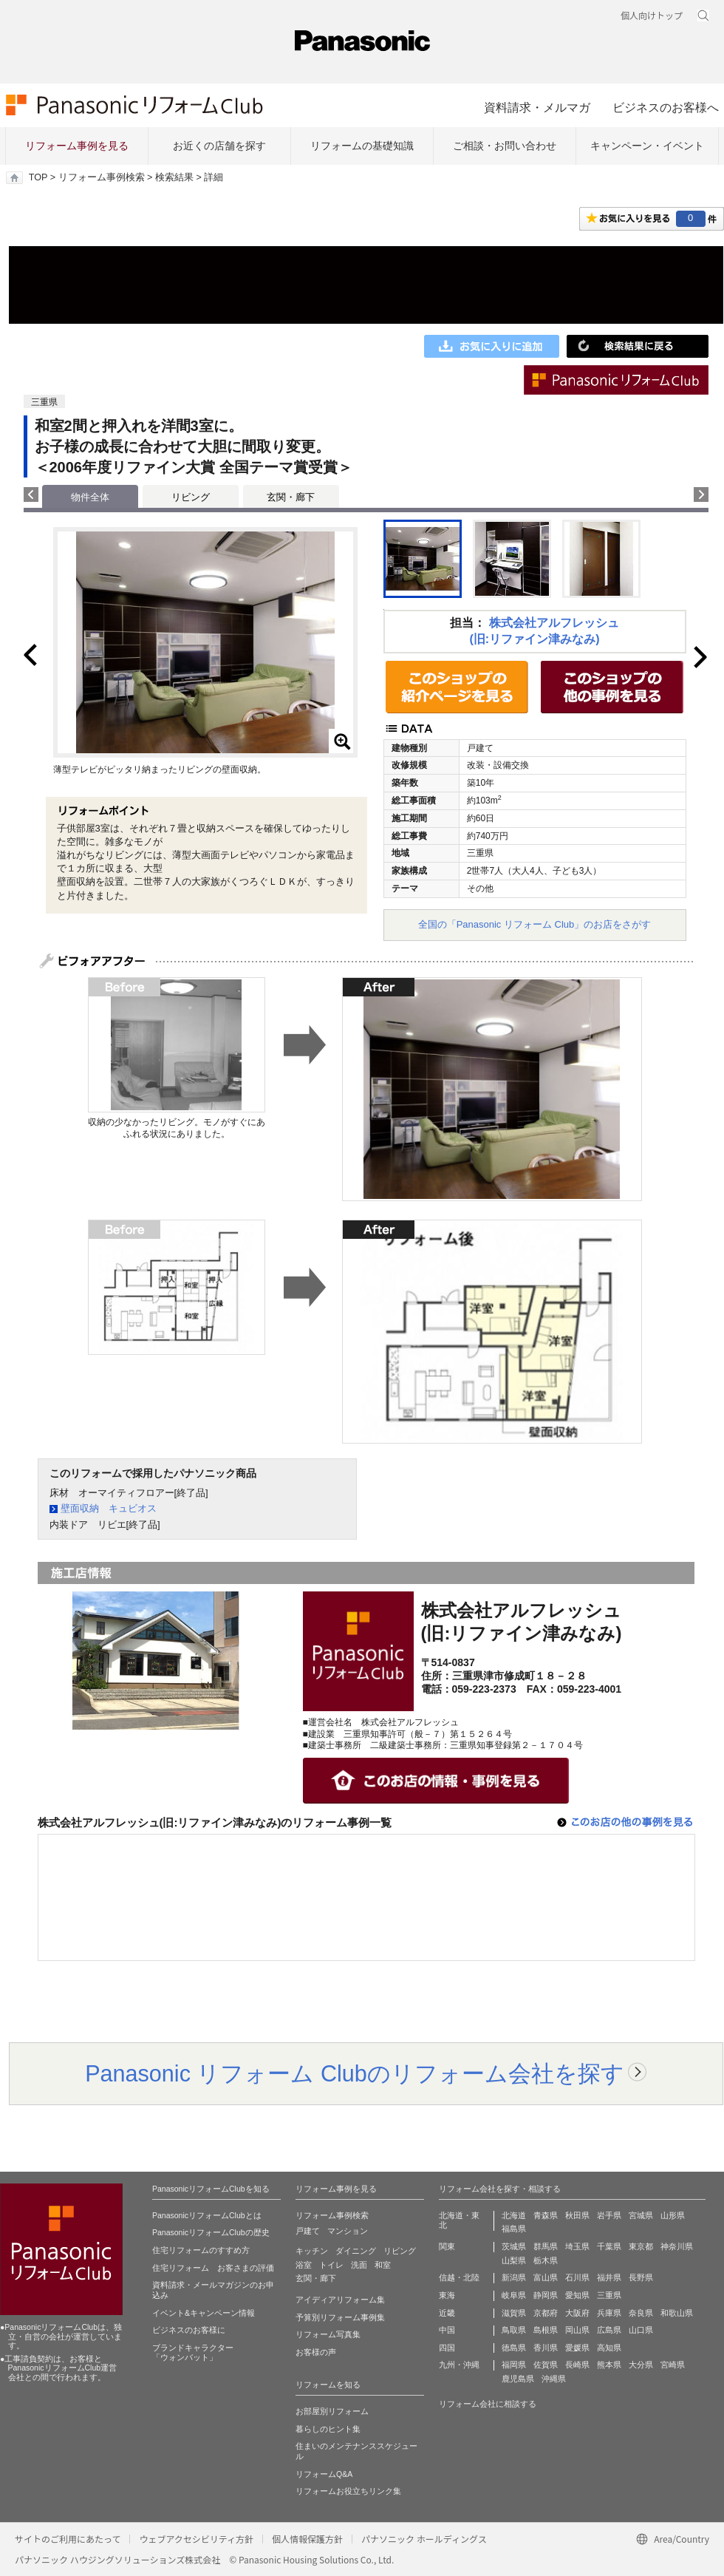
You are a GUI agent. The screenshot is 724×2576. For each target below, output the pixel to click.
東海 (447, 2295)
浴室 (304, 2264)
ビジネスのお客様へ (665, 107)
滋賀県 (514, 2312)
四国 (447, 2347)
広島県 (609, 2329)
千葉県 (609, 2246)
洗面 (359, 2264)
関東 (447, 2246)
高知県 (609, 2347)
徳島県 (514, 2347)
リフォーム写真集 (328, 2334)
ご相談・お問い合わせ (504, 146)
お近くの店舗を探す (219, 146)
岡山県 (577, 2329)
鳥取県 (514, 2329)
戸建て (308, 2230)
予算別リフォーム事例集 (340, 2317)
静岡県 (545, 2295)
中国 (447, 2329)
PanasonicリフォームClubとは (207, 2215)
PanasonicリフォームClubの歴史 (211, 2232)
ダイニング (355, 2250)
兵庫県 (609, 2312)
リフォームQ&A (324, 2474)
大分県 (641, 2364)
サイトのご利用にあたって (67, 2538)
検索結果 (174, 177)
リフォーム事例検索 (101, 177)
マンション (347, 2230)
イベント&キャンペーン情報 (203, 2312)
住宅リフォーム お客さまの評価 (213, 2267)
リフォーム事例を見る (77, 146)
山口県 (641, 2329)
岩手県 (609, 2215)
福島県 (514, 2228)
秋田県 (577, 2215)
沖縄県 (554, 2378)
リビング (190, 497)
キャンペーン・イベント (647, 146)
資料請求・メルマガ (537, 107)
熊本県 (609, 2364)
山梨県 (514, 2260)
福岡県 (514, 2364)
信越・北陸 (459, 2277)
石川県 (577, 2277)
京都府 (545, 2312)
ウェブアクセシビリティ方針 (196, 2538)
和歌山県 (676, 2312)
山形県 (672, 2215)
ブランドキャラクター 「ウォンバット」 (192, 2352)
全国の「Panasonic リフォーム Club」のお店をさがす (535, 924)
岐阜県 (514, 2295)
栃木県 (545, 2260)
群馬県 (545, 2246)
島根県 (545, 2329)
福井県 (609, 2277)
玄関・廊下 (291, 497)
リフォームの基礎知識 (362, 146)
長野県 (641, 2277)
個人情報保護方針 (307, 2538)
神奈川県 (676, 2246)
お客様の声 (316, 2352)
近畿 (447, 2312)
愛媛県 (577, 2347)
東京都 (641, 2246)
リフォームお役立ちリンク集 (348, 2491)
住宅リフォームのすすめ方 (201, 2250)
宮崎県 (672, 2364)
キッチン (312, 2250)
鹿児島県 (518, 2378)
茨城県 (514, 2246)
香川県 (545, 2347)
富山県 (545, 2277)
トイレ (331, 2264)
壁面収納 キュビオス (109, 1508)
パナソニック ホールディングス (424, 2538)
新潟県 (514, 2277)
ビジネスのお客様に (188, 2329)
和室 (383, 2264)
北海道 (514, 2215)
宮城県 (641, 2215)
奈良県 (641, 2312)
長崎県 (577, 2364)
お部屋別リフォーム (332, 2411)
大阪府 (577, 2312)
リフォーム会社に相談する (487, 2403)
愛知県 (577, 2295)
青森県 (545, 2215)
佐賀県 (545, 2364)
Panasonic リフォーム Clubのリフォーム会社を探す (354, 2073)
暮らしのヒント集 (328, 2428)
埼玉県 (577, 2246)
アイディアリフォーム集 (340, 2299)
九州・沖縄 (459, 2364)
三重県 (609, 2295)
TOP (38, 177)
